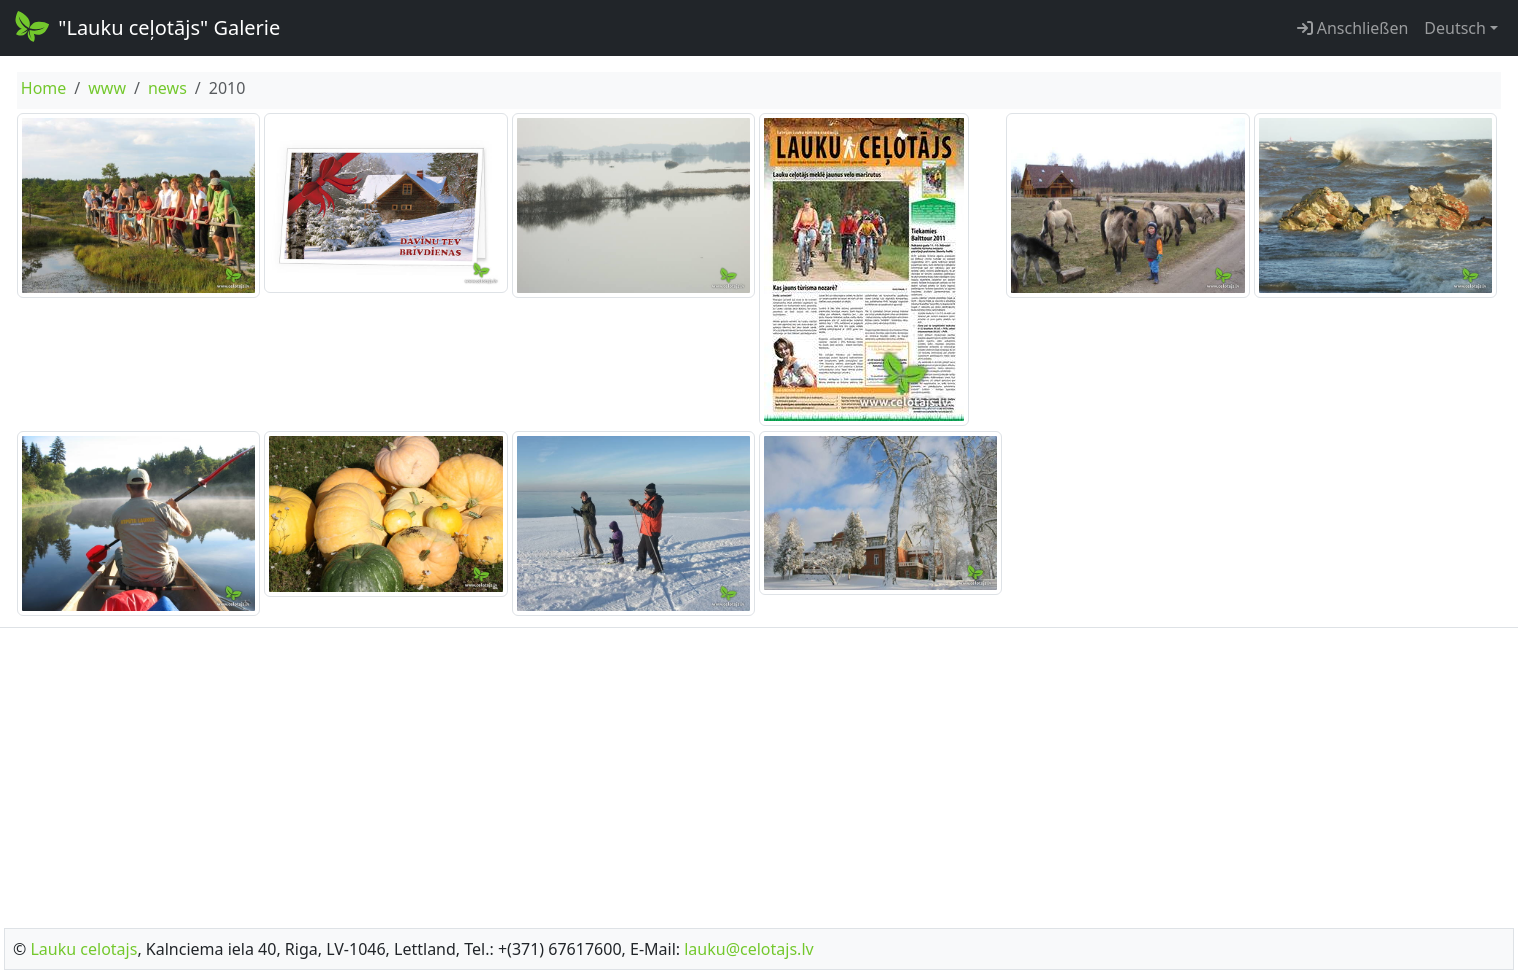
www (107, 88)
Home (44, 88)
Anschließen (1353, 28)
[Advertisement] (759, 772)
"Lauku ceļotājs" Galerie (146, 26)
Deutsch (1455, 28)
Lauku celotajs (83, 949)
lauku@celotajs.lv (748, 949)
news (167, 88)
